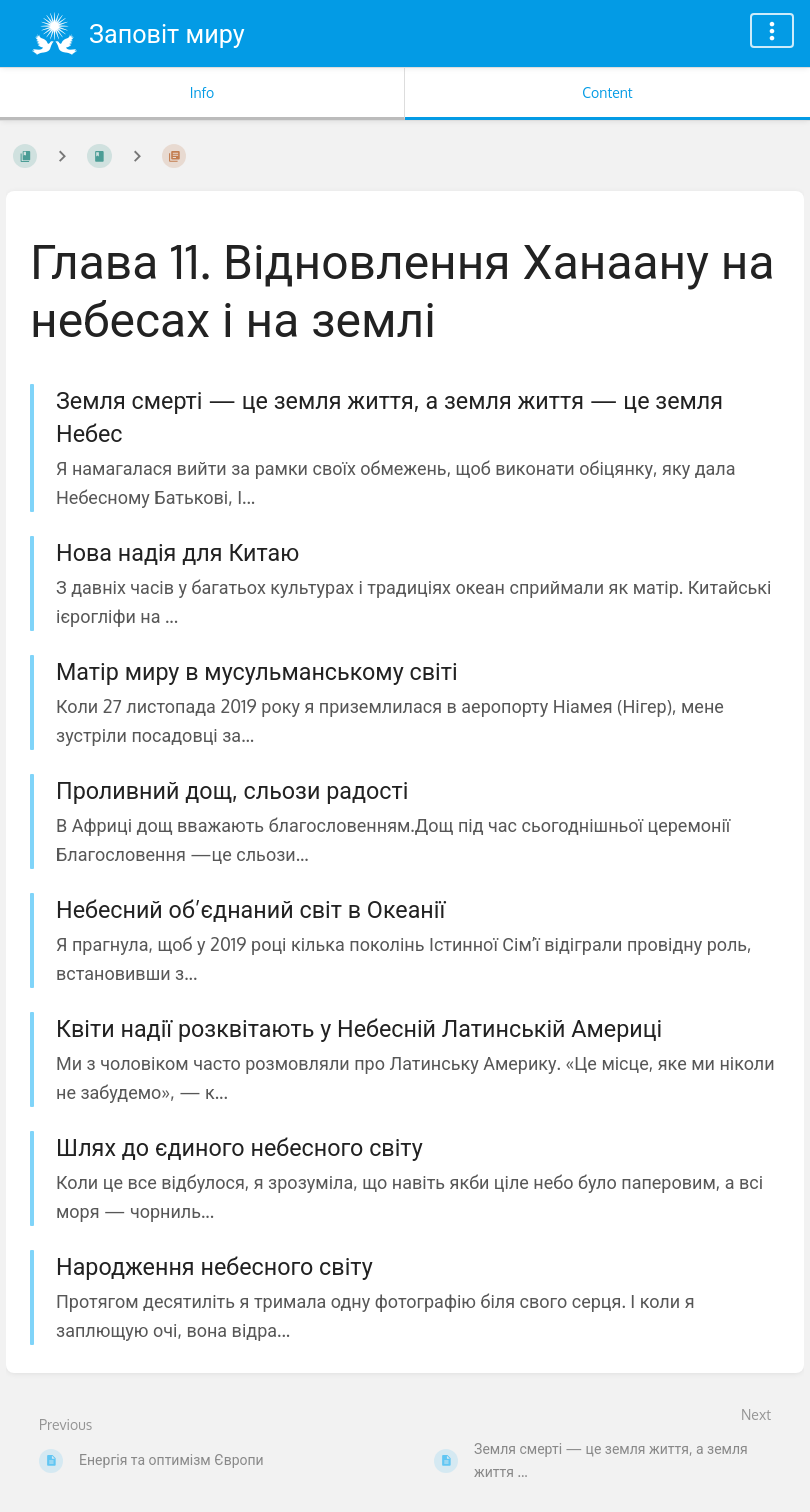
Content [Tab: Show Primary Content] (607, 92)
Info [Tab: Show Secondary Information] (202, 92)
